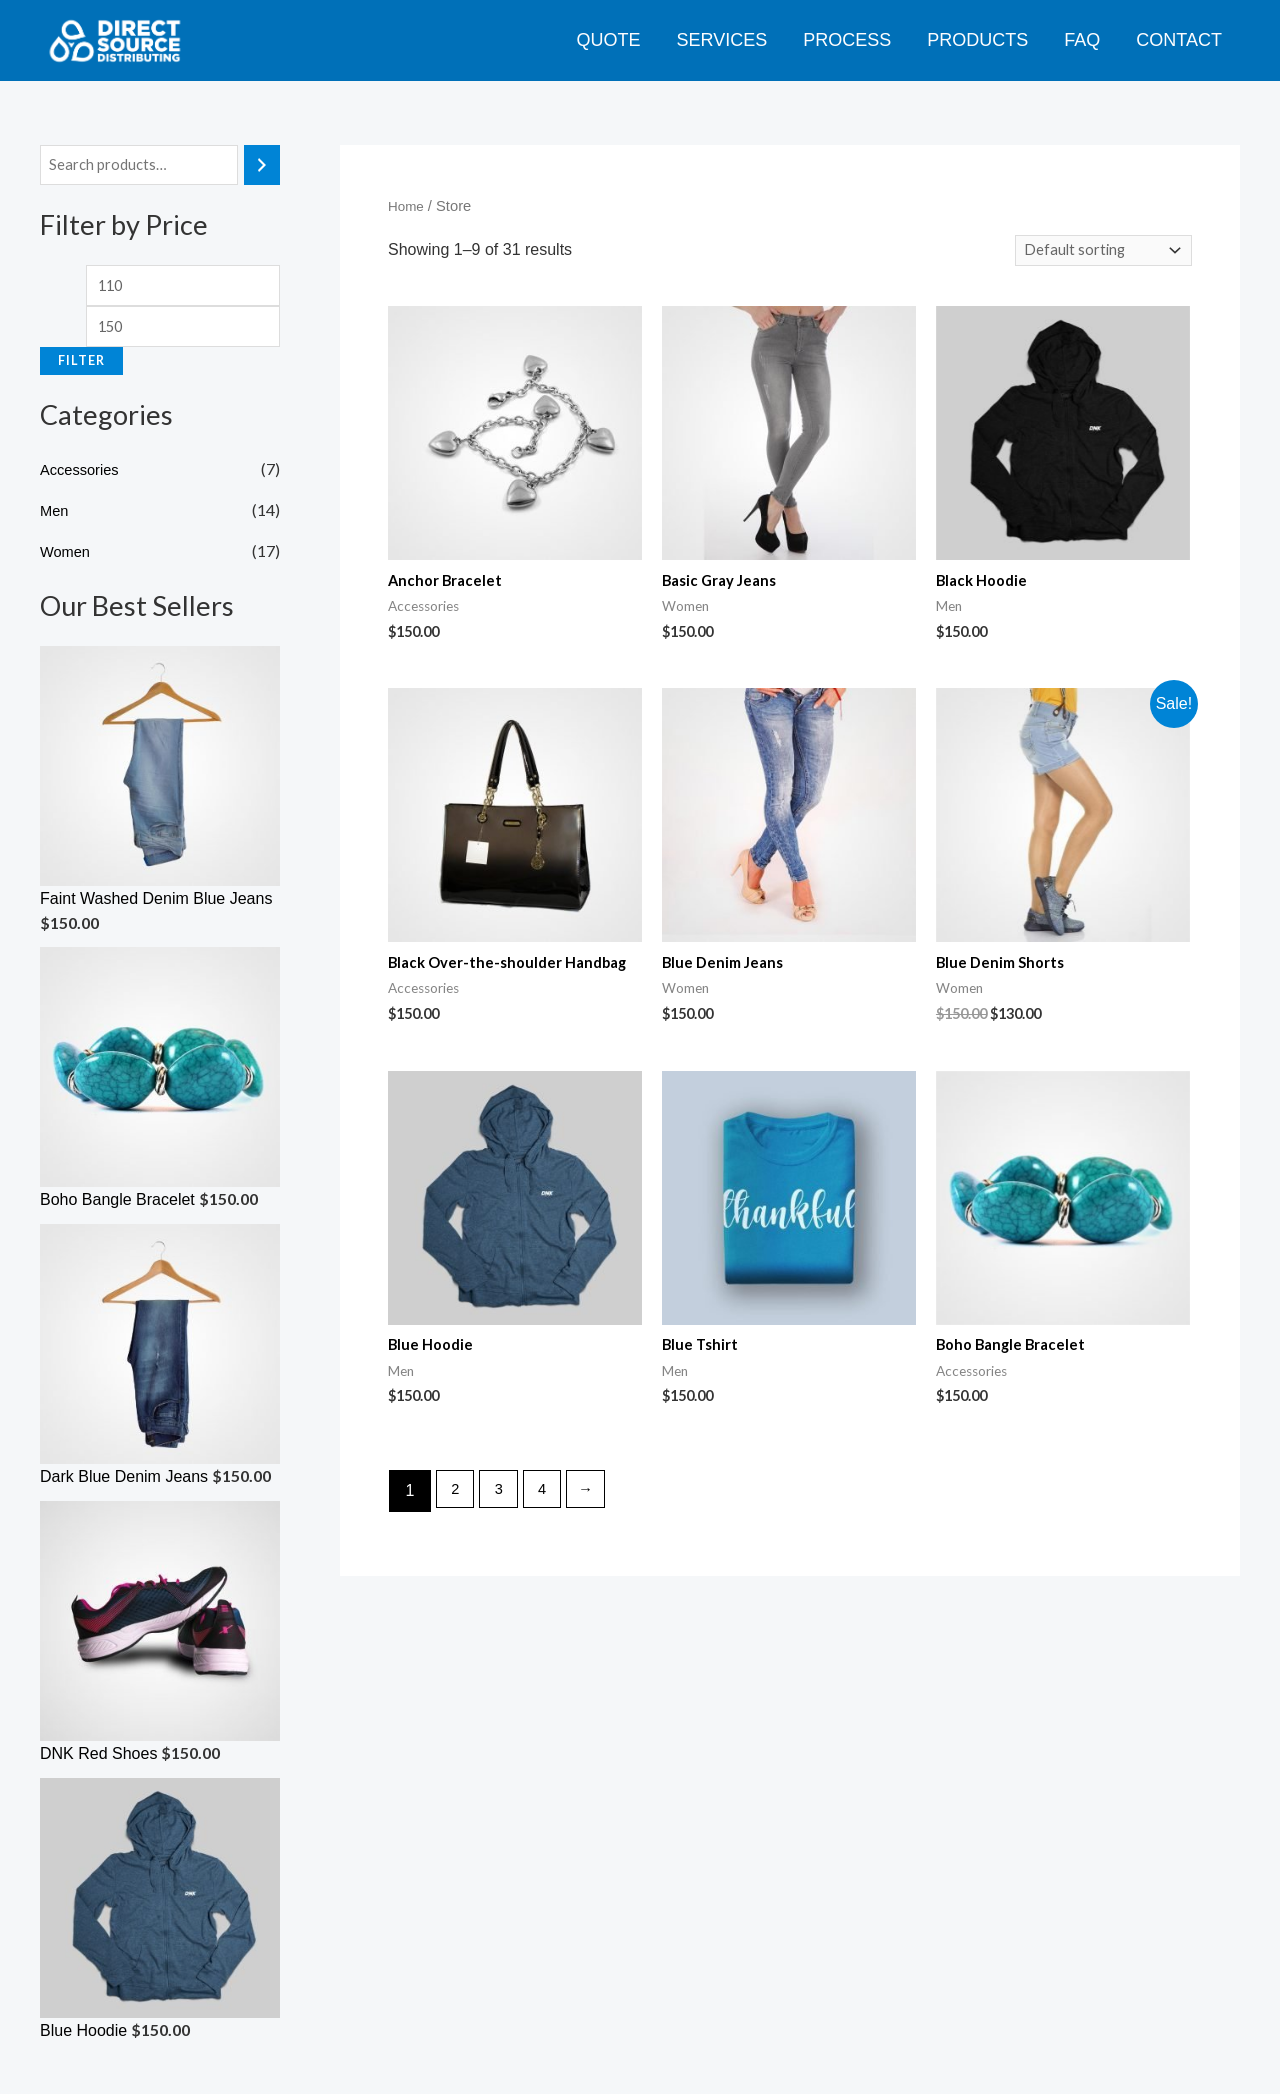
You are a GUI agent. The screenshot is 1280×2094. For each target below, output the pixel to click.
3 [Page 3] (504, 1525)
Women (67, 562)
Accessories (83, 480)
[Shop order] (1098, 252)
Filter (81, 371)
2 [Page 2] (457, 1525)
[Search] (262, 166)
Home (407, 206)
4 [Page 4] (551, 1525)
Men (55, 521)
